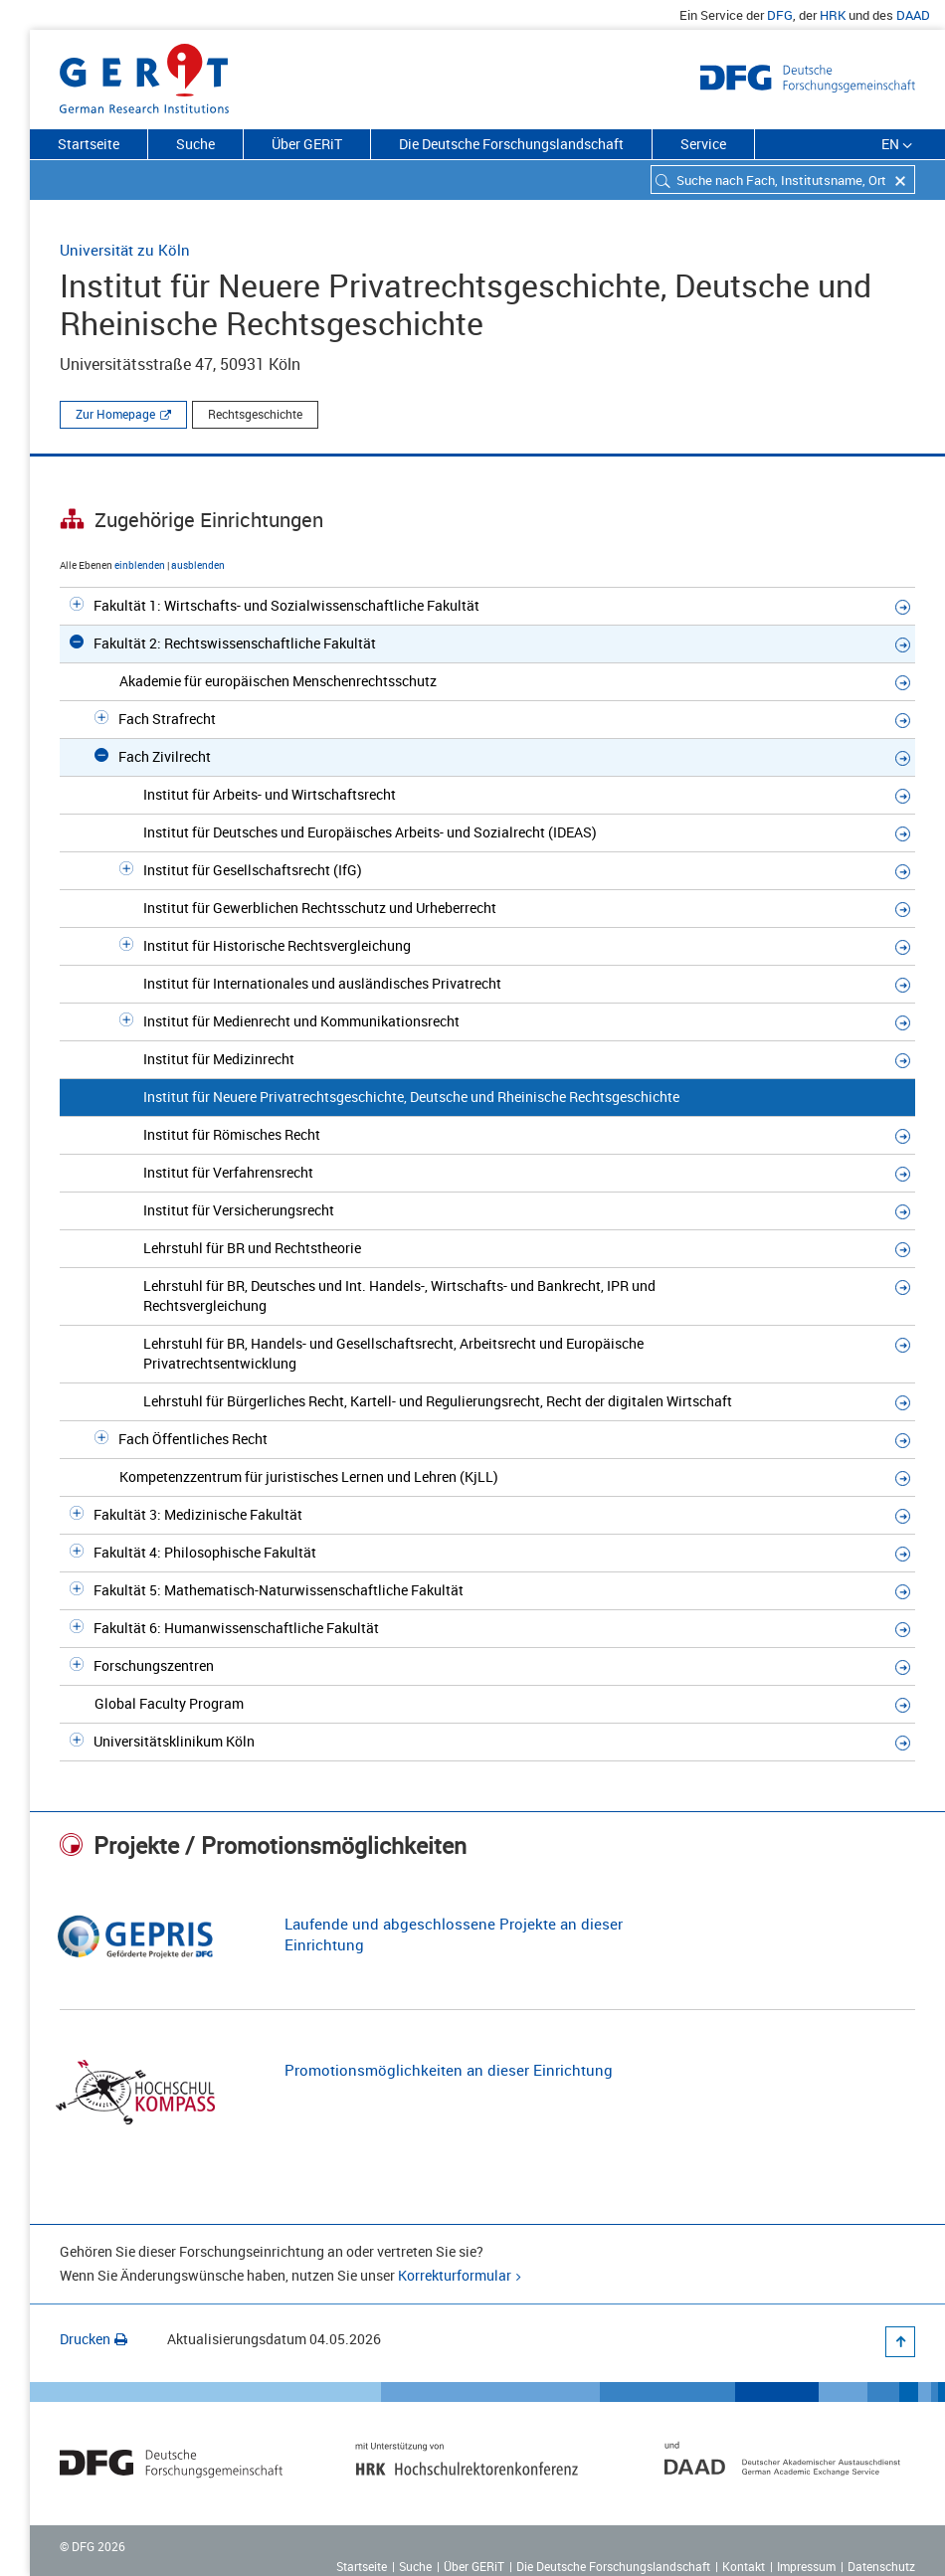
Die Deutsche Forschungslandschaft (511, 143)
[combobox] (783, 179)
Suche (195, 143)
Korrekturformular (454, 2275)
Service (703, 143)
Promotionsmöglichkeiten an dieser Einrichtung (448, 2070)
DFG (780, 15)
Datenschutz (881, 2566)
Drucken (93, 2338)
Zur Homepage (115, 414)
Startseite (88, 143)
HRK (833, 15)
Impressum (806, 2566)
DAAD (913, 15)
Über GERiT (307, 143)
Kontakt (743, 2566)
